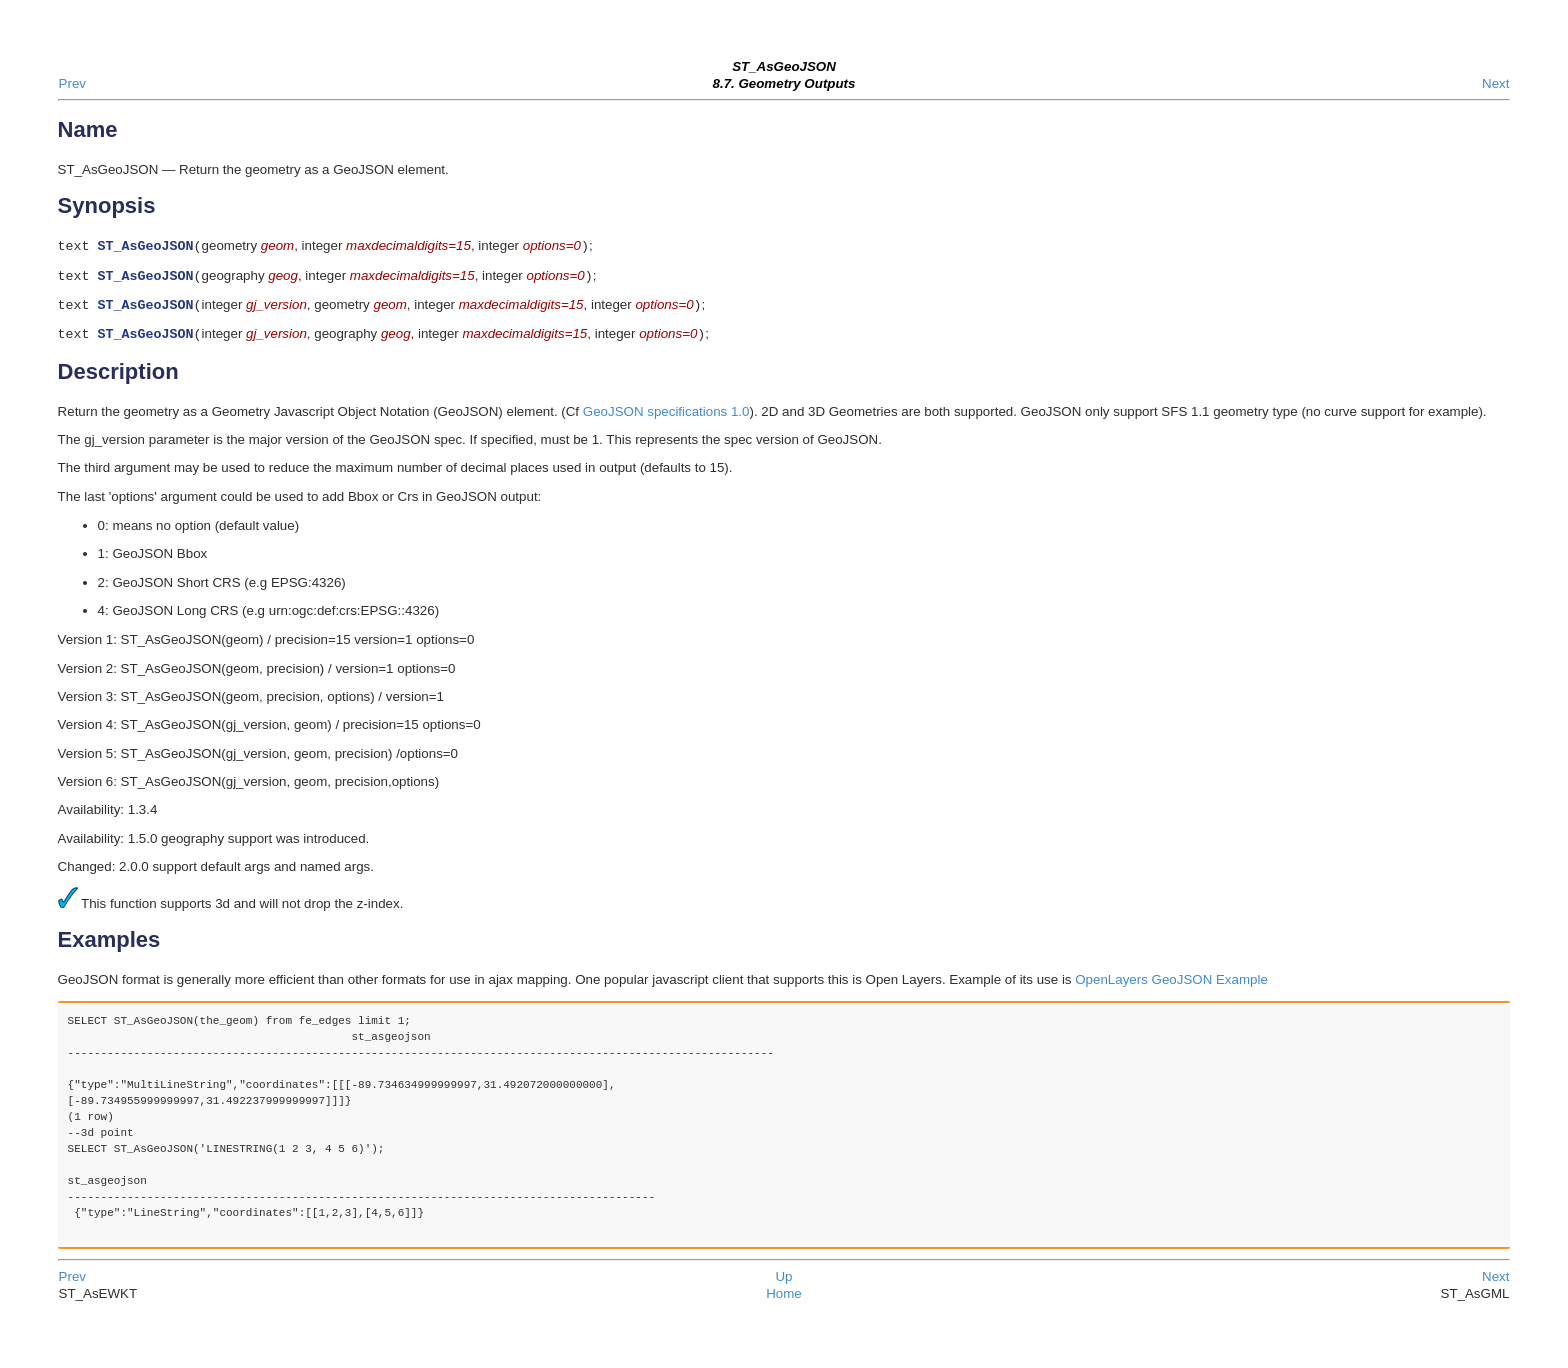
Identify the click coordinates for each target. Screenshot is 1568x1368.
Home (784, 1301)
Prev (72, 83)
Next (1495, 83)
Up (783, 1284)
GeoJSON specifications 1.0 (666, 419)
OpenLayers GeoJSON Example (1171, 987)
